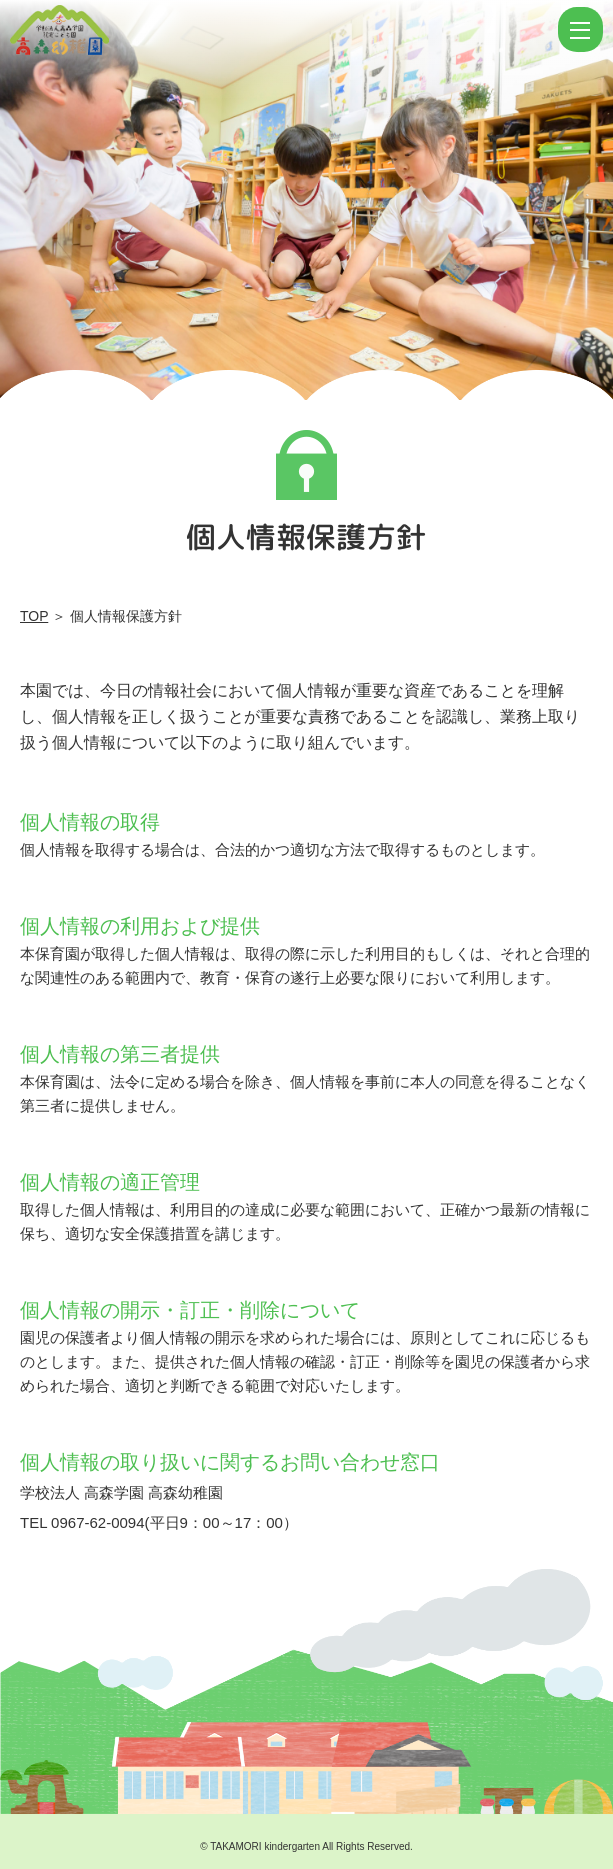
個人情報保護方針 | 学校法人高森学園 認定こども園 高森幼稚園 (281, 30)
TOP (34, 616)
